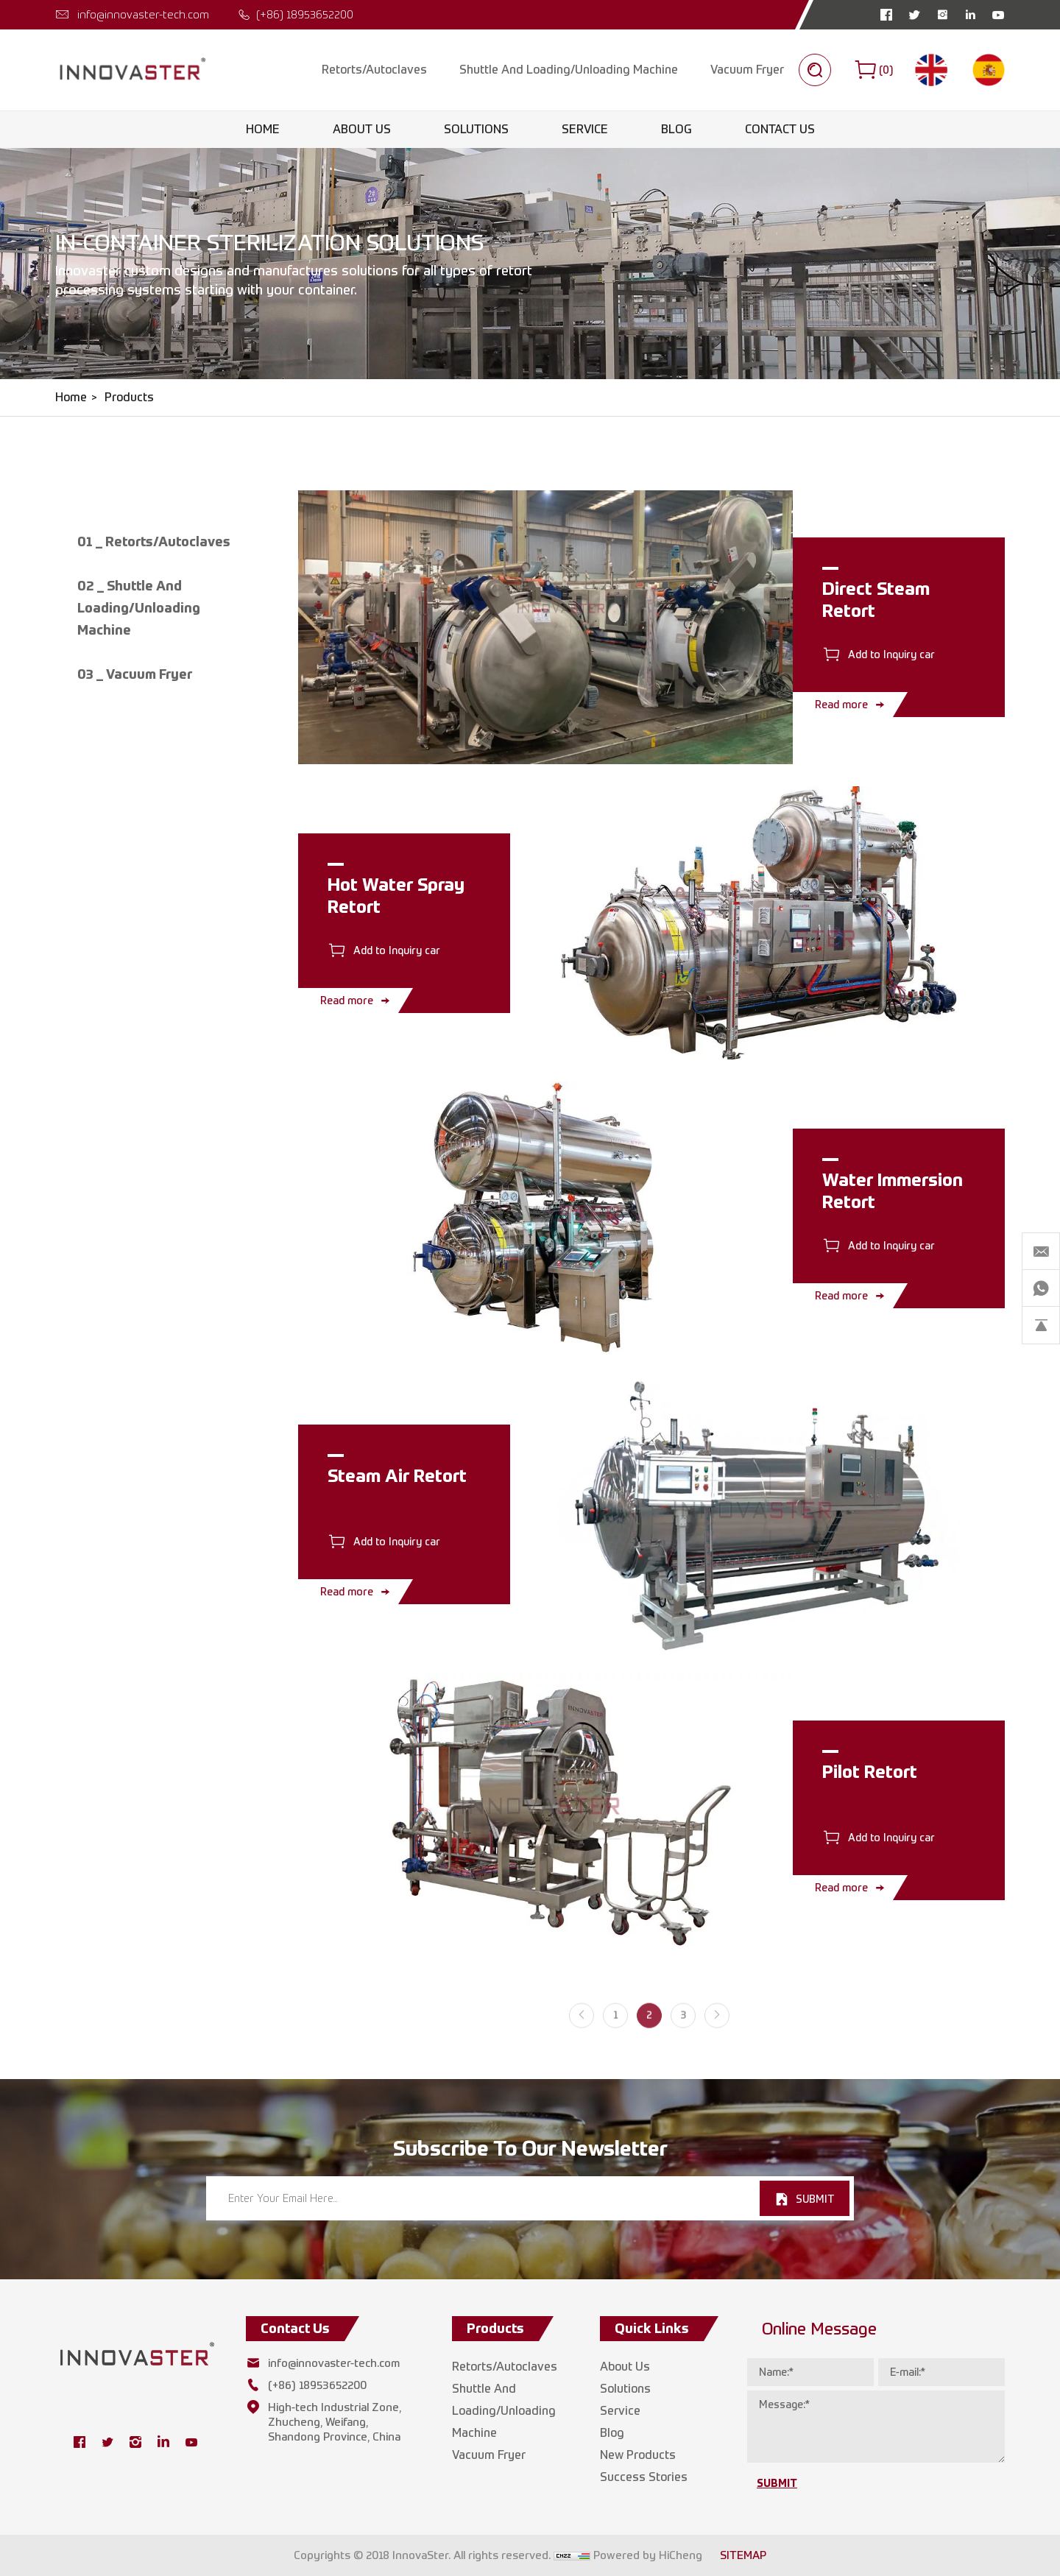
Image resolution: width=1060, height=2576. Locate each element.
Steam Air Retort (397, 1475)
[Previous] (581, 2029)
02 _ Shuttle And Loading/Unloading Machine (138, 607)
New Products (638, 2455)
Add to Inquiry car (891, 654)
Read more (841, 704)
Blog (676, 129)
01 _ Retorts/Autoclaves (153, 541)
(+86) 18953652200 (304, 14)
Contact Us (780, 129)
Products (129, 397)
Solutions (476, 129)
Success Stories (644, 2477)
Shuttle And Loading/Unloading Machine (568, 70)
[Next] (716, 2029)
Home (263, 129)
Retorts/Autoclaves (374, 70)
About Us (362, 129)
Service (585, 129)
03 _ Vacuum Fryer (134, 674)
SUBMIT (815, 2198)
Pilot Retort (869, 1771)
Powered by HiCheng (647, 2555)
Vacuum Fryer (747, 70)
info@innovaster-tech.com (143, 14)
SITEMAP (743, 2555)
